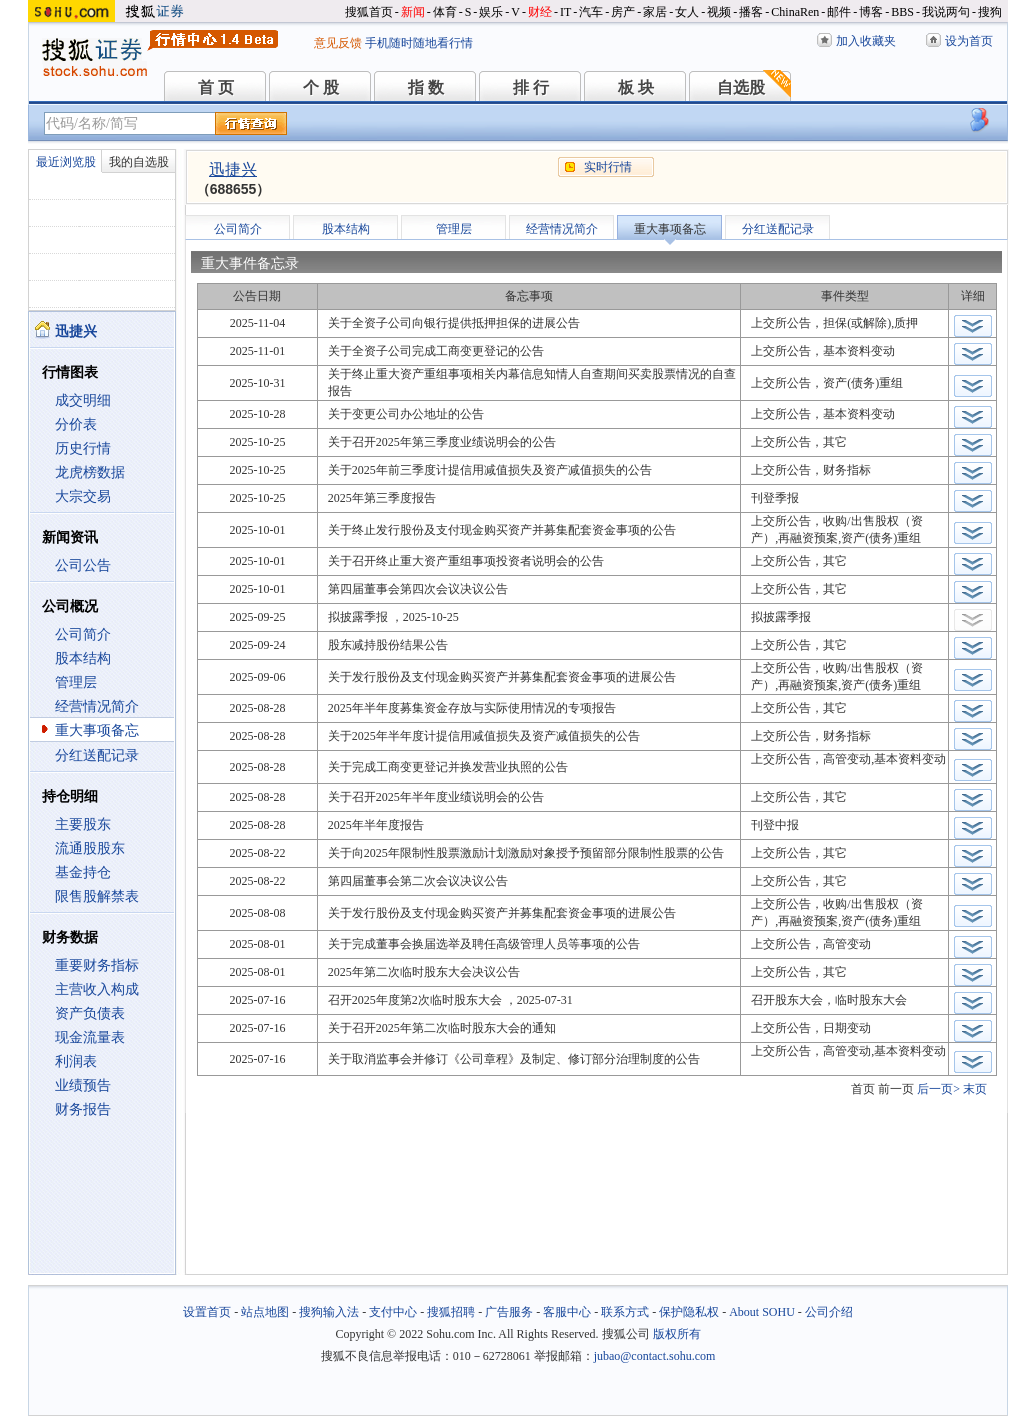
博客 (871, 12)
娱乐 (491, 12)
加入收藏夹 (866, 41)
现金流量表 (90, 1037)
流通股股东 (90, 848)
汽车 (591, 12)
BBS (902, 12)
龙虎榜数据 (90, 472)
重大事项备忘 (97, 730)
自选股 (741, 87)
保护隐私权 (689, 1312)
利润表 (76, 1061)
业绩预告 (83, 1085)
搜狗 (990, 12)
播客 (751, 12)
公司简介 (83, 634)
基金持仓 (83, 872)
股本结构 (83, 658)
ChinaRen (795, 12)
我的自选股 (139, 162)
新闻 (413, 12)
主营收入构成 (97, 989)
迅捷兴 (233, 169)
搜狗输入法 (329, 1312)
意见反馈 (338, 43)
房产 (623, 12)
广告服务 (509, 1312)
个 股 (321, 87)
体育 (445, 12)
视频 (719, 12)
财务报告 (83, 1109)
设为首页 (969, 41)
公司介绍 (829, 1312)
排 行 (531, 87)
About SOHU (762, 1312)
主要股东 (83, 824)
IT (565, 12)
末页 (975, 1089)
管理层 (76, 682)
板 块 (636, 87)
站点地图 (265, 1312)
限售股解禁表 (97, 896)
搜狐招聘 (451, 1312)
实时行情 (608, 167)
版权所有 (677, 1334)
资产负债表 (90, 1013)
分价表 (76, 424)
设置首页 (207, 1312)
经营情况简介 (97, 706)
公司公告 (83, 565)
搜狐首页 (369, 12)
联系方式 (625, 1312)
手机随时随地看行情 (419, 43)
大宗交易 (83, 496)
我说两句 (946, 12)
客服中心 (567, 1312)
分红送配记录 (97, 755)
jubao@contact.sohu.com (655, 1356)
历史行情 (83, 448)
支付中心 (393, 1312)
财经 (540, 12)
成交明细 (83, 400)
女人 (687, 12)
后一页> (938, 1089)
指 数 (426, 87)
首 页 (216, 87)
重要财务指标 (97, 965)
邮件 (839, 12)
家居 (655, 12)
